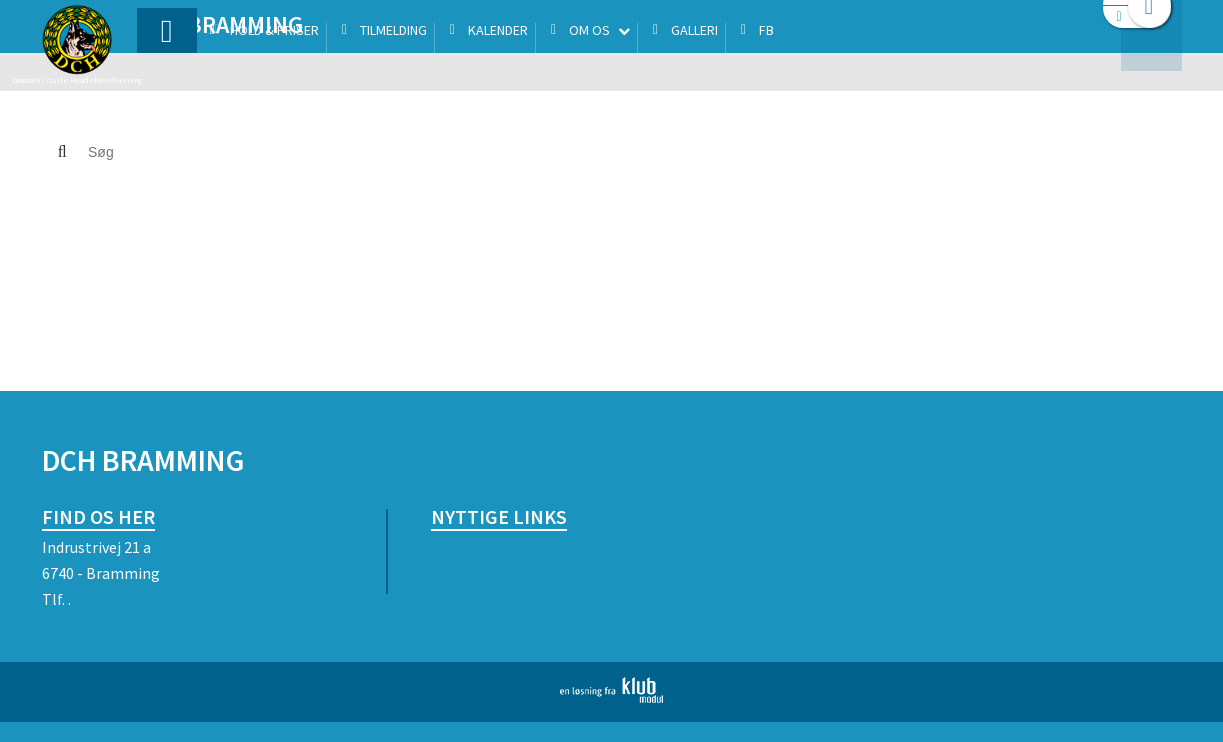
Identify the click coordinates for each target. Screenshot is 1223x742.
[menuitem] (167, 67)
